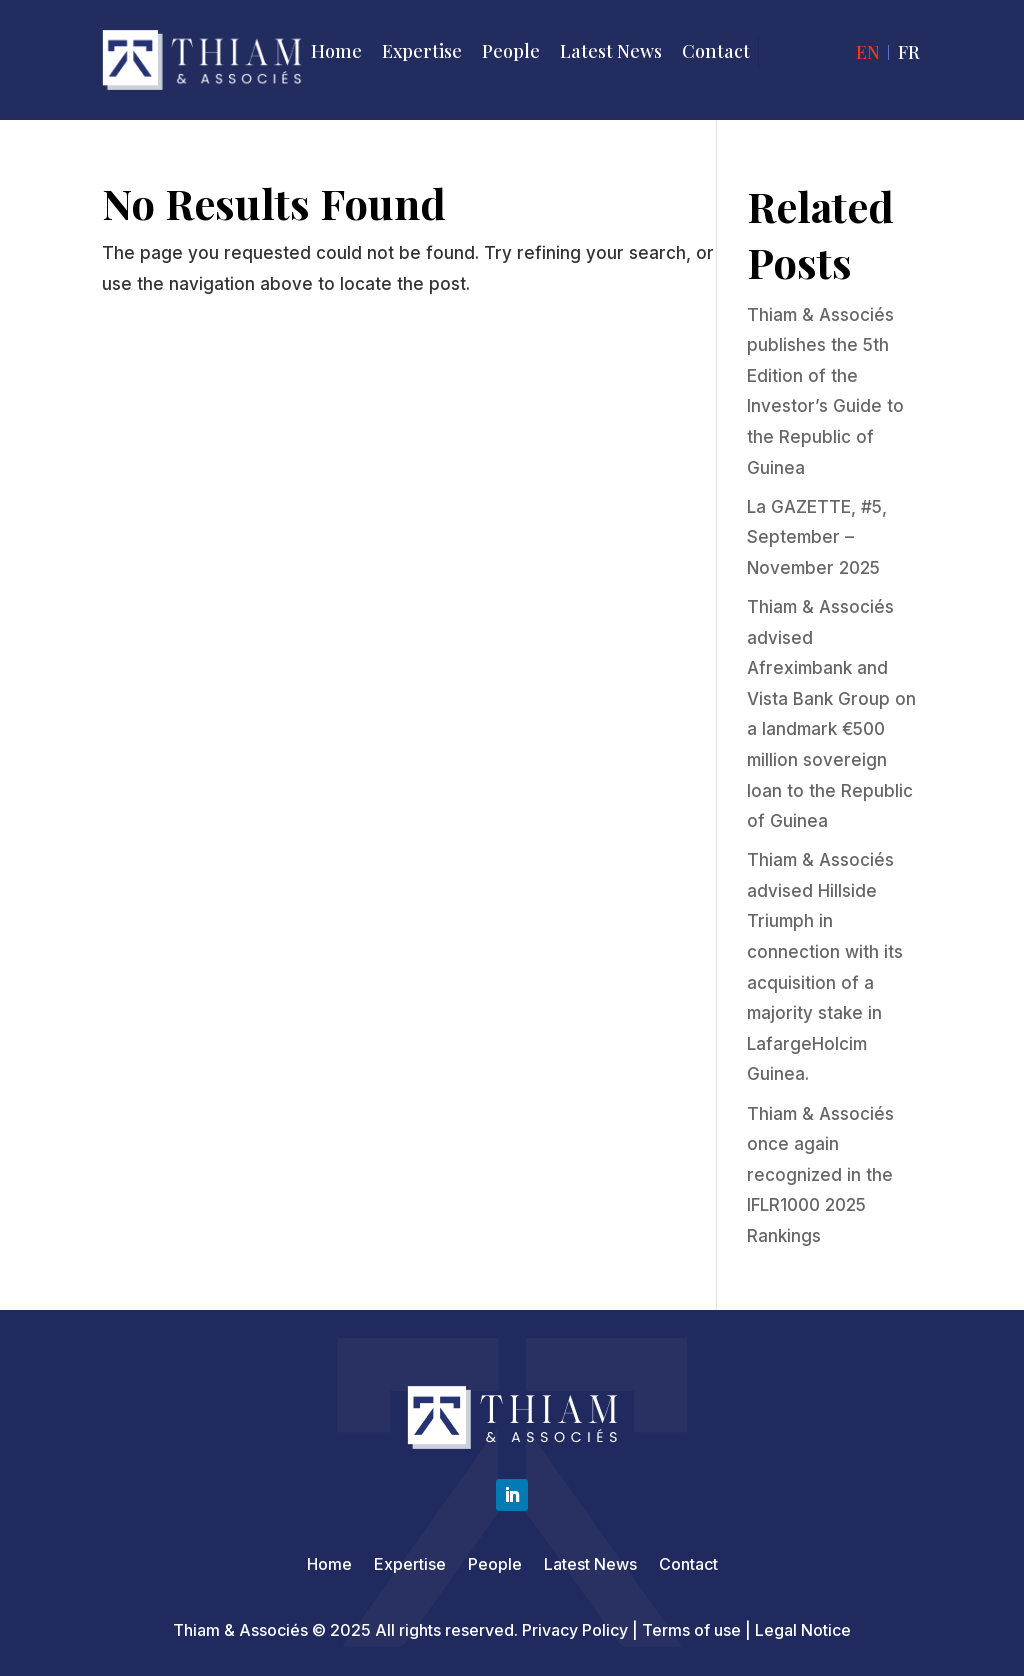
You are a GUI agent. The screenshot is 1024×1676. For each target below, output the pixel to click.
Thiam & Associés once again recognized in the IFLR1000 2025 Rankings (820, 1175)
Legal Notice (803, 1630)
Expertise (422, 51)
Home (336, 51)
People (511, 51)
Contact (716, 51)
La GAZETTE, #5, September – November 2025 (817, 537)
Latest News (611, 51)
